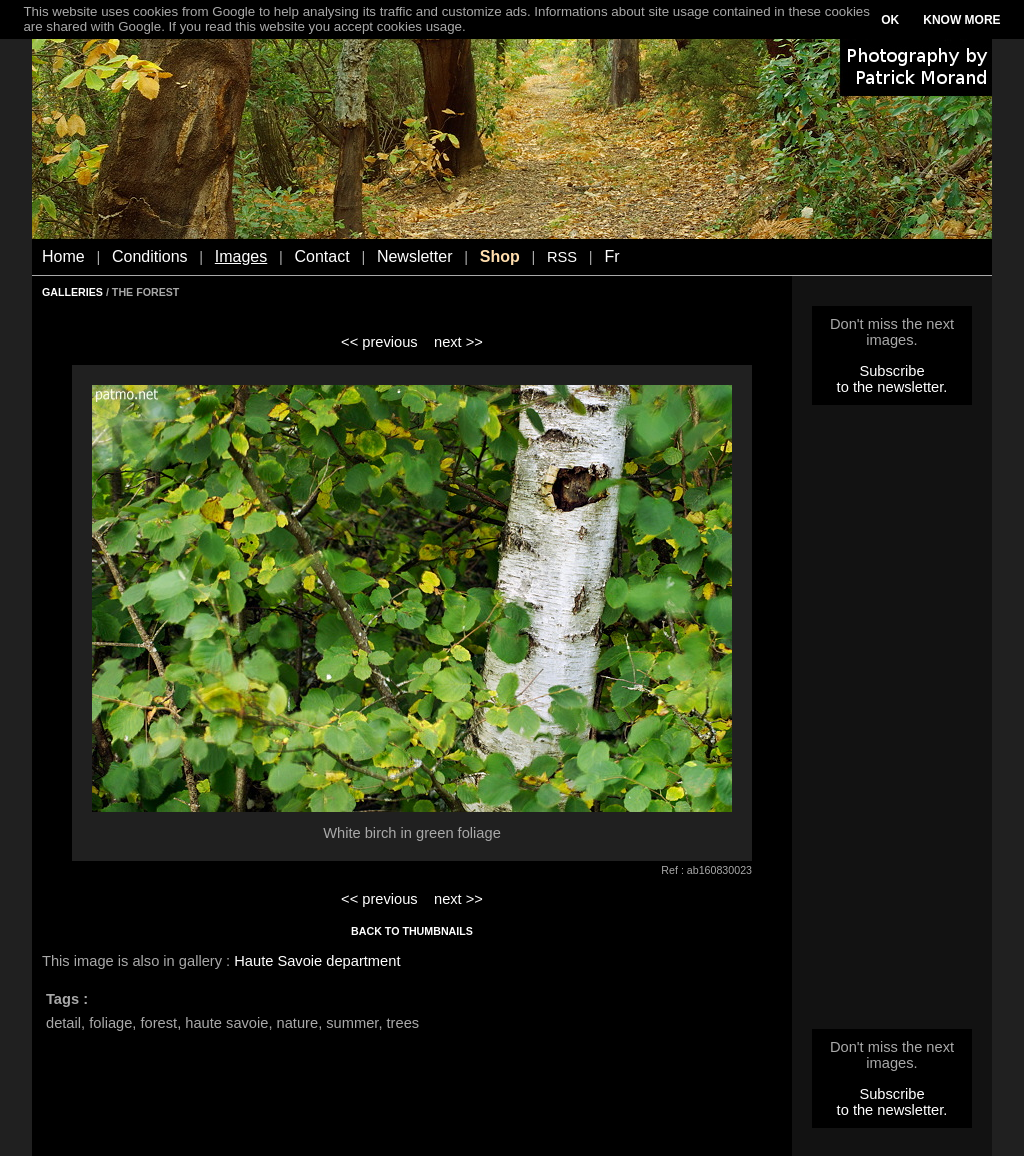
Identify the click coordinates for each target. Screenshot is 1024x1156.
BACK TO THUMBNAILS (412, 931)
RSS (562, 257)
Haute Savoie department (317, 961)
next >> (458, 342)
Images (241, 256)
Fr (611, 256)
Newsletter (415, 256)
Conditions (150, 256)
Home (63, 256)
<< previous (379, 342)
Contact (322, 256)
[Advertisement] (892, 723)
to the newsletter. (892, 387)
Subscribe (891, 371)
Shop (500, 256)
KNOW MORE (961, 20)
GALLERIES (72, 292)
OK (890, 20)
